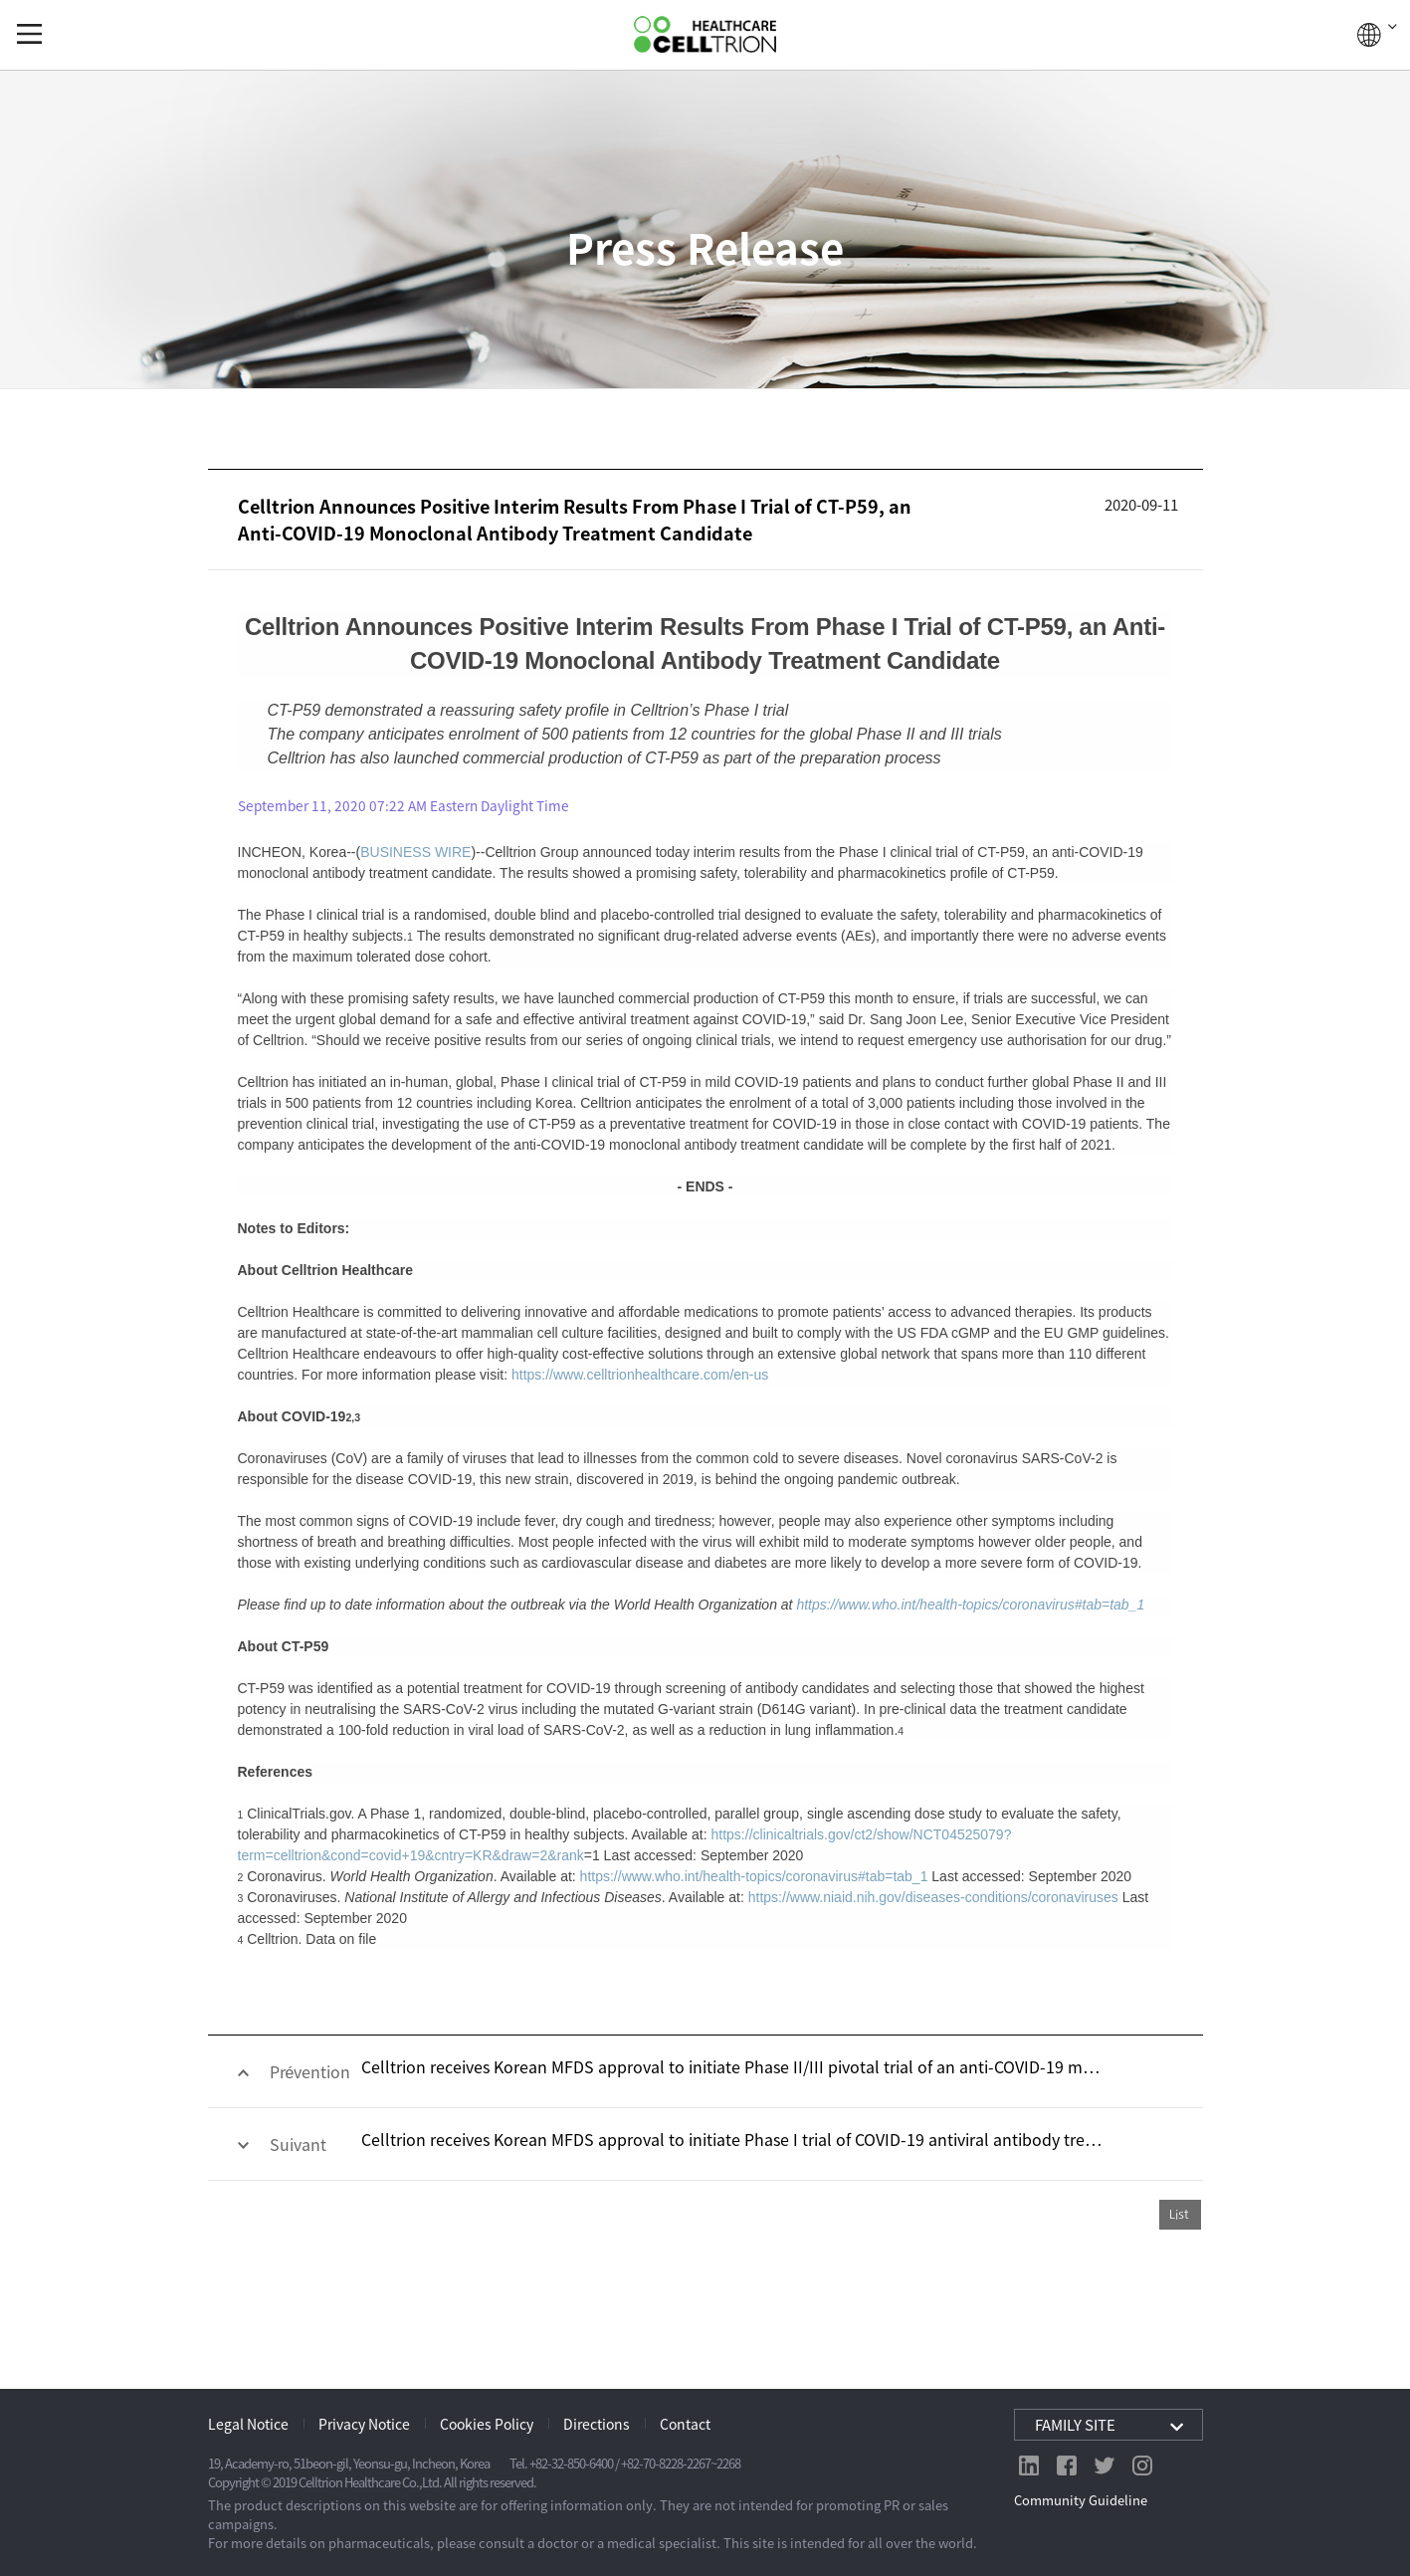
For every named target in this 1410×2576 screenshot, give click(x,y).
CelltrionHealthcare (705, 34)
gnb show (29, 34)
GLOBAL (1377, 35)
